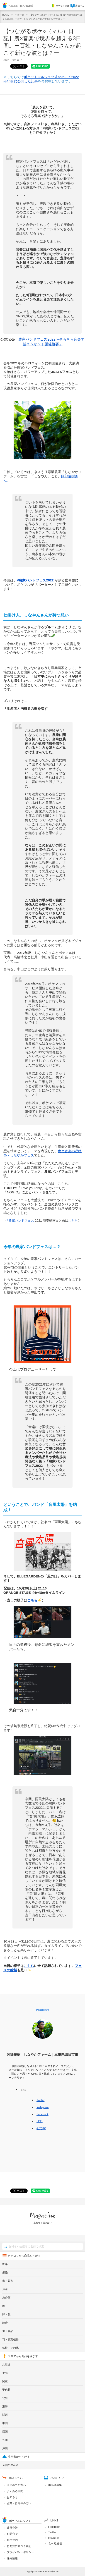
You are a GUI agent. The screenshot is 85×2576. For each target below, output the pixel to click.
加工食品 (7, 2331)
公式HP (41, 2128)
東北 (5, 2373)
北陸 (5, 2398)
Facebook (42, 2114)
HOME (5, 15)
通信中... (77, 6)
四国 (5, 2431)
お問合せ (12, 2533)
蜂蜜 (5, 2322)
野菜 (5, 2264)
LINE (39, 2121)
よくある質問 (15, 2491)
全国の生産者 (10, 2465)
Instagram (42, 2107)
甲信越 (6, 2389)
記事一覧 (19, 15)
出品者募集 (55, 2485)
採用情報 (12, 2558)
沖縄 (5, 2448)
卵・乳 (6, 2314)
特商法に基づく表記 (19, 2546)
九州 (5, 2440)
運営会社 (12, 2527)
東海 (5, 2406)
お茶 (5, 2289)
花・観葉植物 (10, 2339)
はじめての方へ (16, 2485)
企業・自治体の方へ (19, 2503)
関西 (5, 2414)
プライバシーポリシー (20, 2552)
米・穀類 (7, 2280)
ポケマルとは (60, 6)
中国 (5, 2423)
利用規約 (12, 2540)
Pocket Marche (17, 5)
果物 (5, 2272)
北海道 (6, 2364)
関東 (5, 2381)
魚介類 (6, 2297)
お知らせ (12, 2497)
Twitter (40, 2100)
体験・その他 (10, 2347)
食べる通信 (55, 2543)
